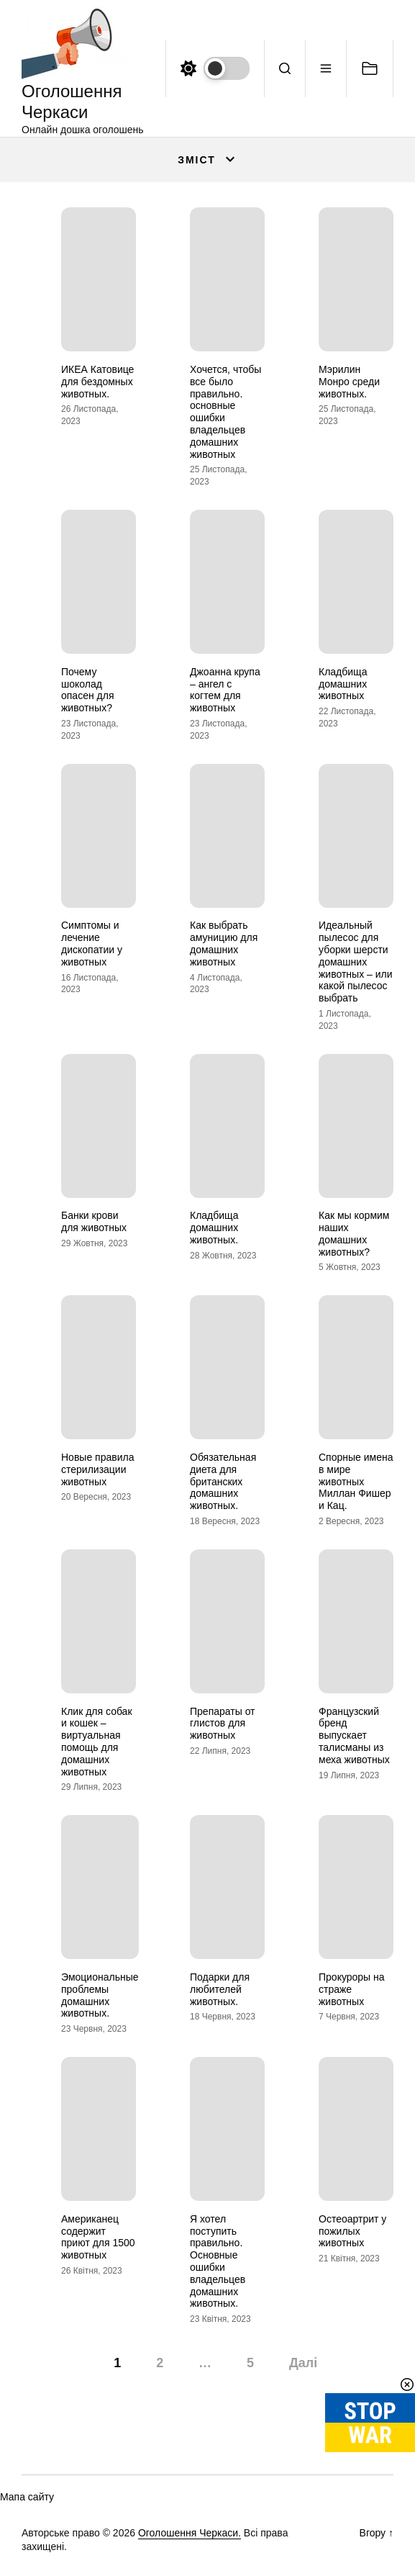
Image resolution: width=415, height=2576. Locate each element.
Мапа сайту (27, 2497)
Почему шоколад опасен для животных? (87, 689)
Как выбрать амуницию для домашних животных (223, 943)
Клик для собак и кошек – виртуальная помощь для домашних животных (96, 1742)
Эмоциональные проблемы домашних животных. (100, 1995)
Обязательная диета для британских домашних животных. (223, 1481)
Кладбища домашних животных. (214, 1228)
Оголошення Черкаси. (189, 2533)
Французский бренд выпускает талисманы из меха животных (354, 1735)
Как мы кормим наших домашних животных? (354, 1233)
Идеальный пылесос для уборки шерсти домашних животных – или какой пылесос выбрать (356, 961)
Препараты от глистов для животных (222, 1724)
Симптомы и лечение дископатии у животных (91, 943)
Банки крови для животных (94, 1221)
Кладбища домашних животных (343, 684)
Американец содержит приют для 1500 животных (98, 2237)
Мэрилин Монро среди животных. (349, 382)
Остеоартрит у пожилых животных (352, 2231)
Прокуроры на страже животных (352, 1989)
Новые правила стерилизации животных (97, 1469)
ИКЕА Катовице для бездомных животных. (97, 382)
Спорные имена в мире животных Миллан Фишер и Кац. (356, 1481)
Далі (303, 2363)
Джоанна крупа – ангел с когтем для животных (225, 689)
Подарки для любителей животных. (220, 1989)
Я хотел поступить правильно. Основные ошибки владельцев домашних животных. (217, 2261)
